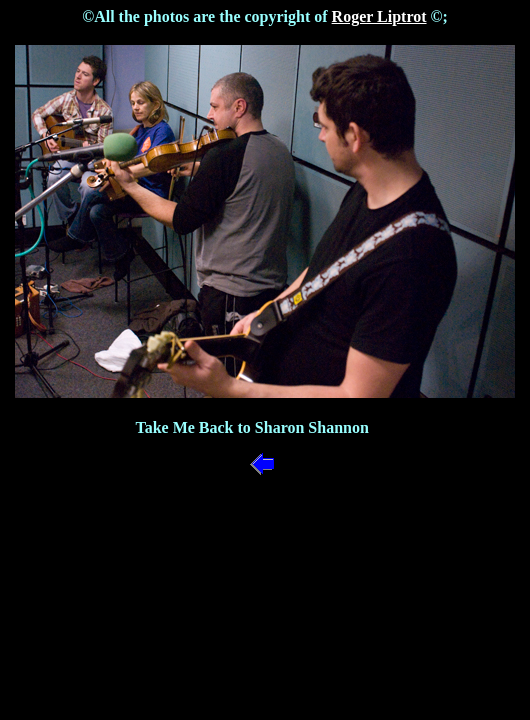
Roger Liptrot (379, 16)
